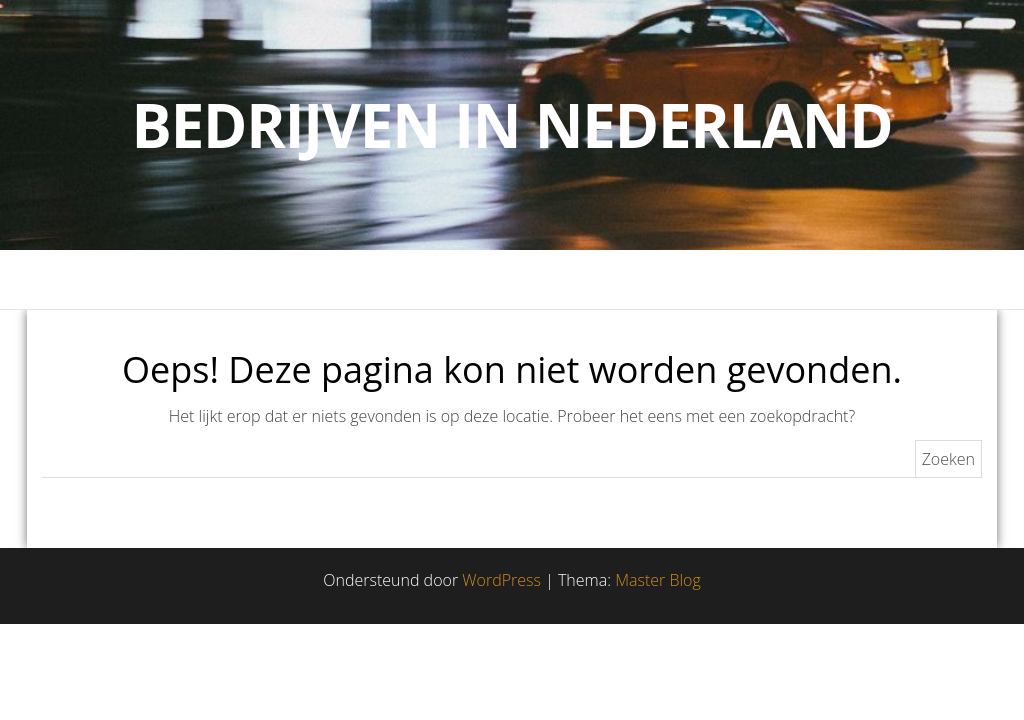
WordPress (501, 580)
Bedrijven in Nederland (512, 125)
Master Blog (658, 580)
